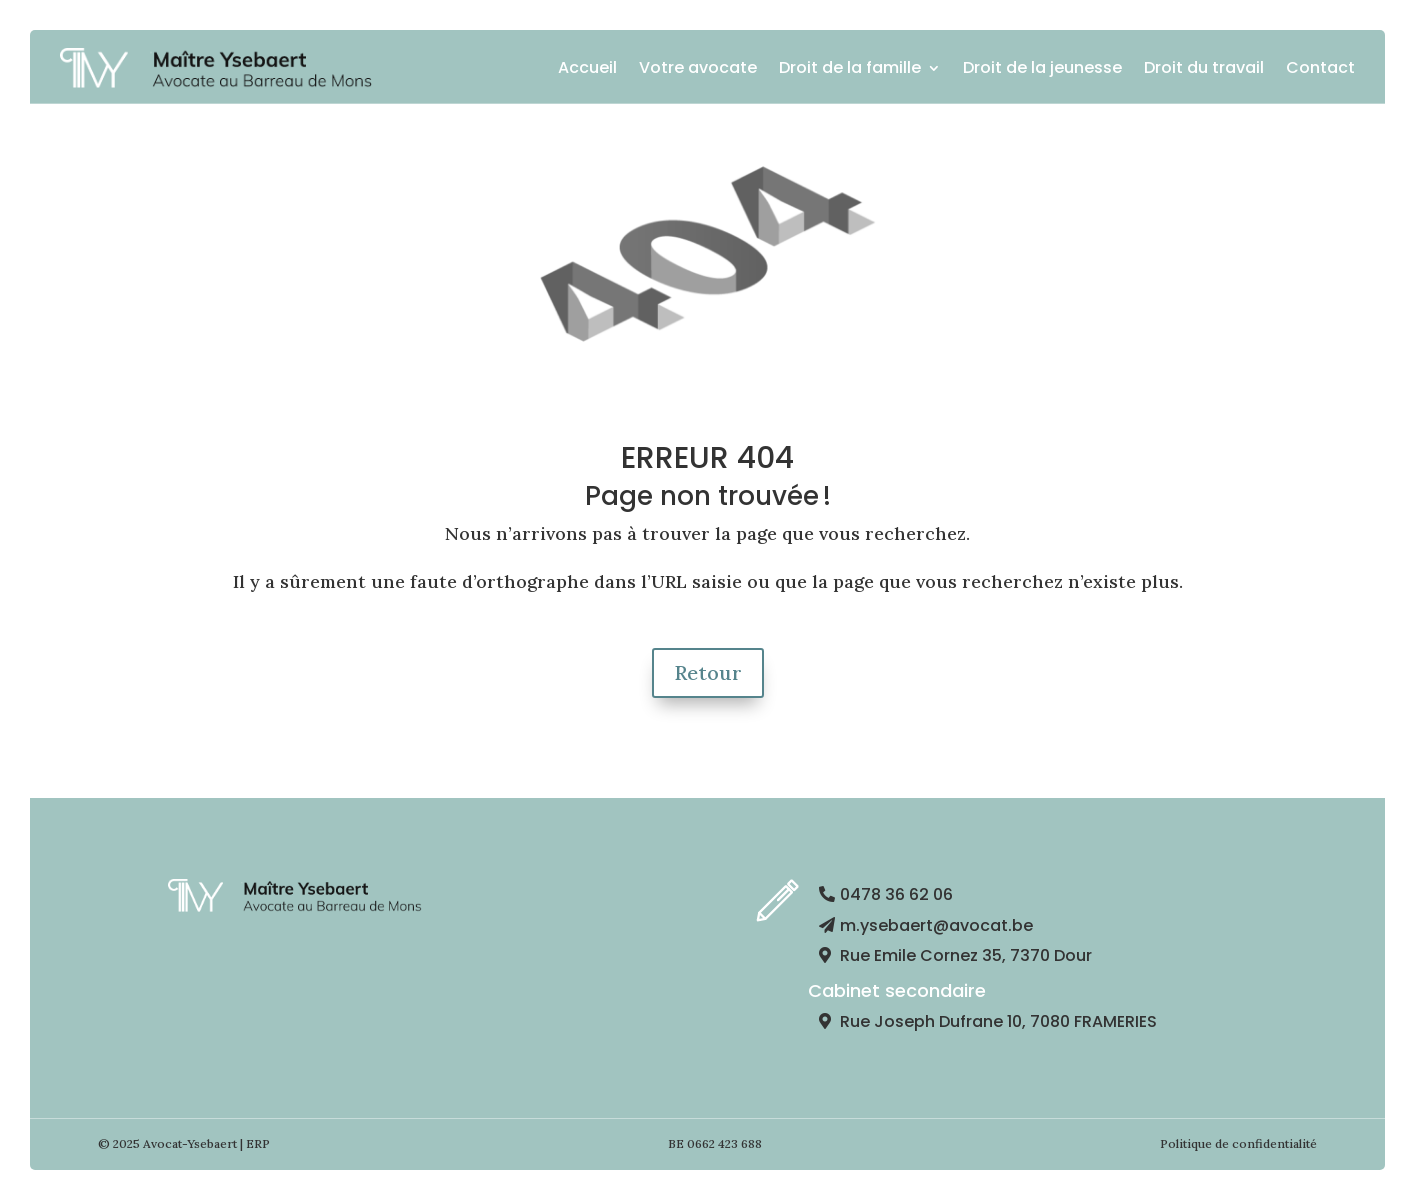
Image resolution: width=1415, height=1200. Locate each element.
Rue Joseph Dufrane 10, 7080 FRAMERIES (998, 1021)
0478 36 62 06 (896, 894)
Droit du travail (1204, 67)
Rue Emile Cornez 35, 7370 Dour (966, 955)
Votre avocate (698, 67)
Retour (708, 672)
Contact (1320, 67)
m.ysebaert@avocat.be (936, 925)
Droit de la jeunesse (1042, 67)
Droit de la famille (850, 67)
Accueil (587, 67)
